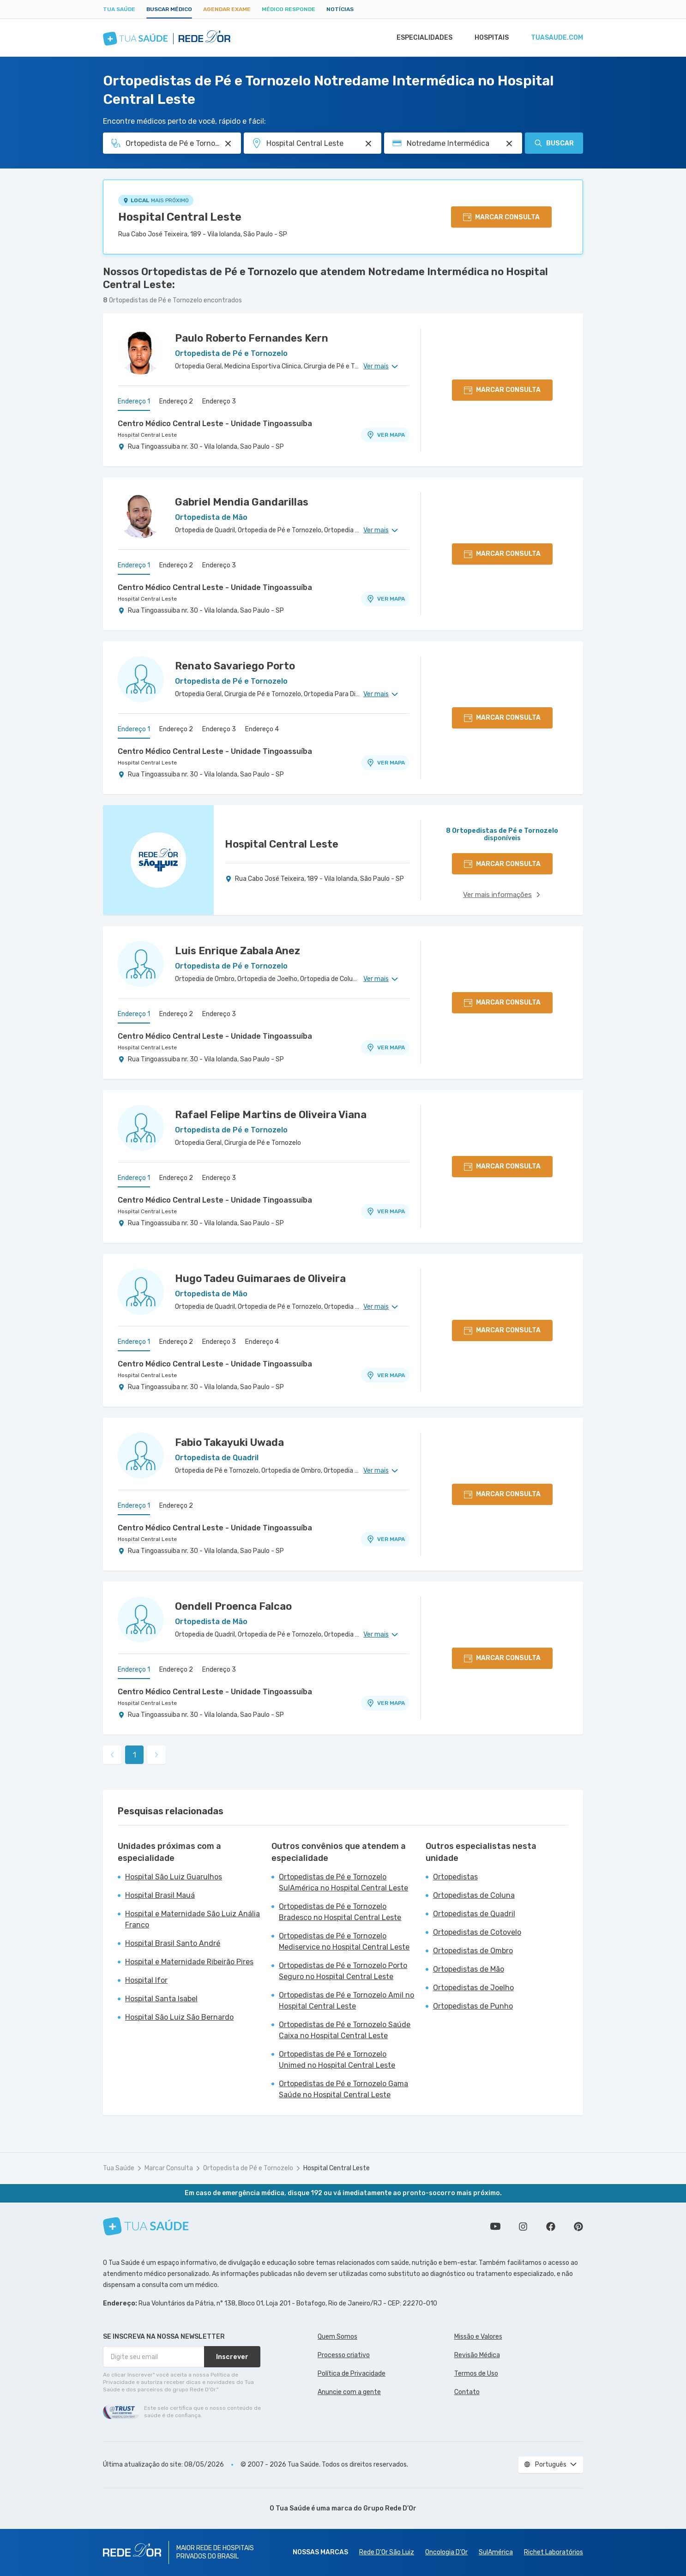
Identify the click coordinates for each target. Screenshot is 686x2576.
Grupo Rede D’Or (389, 2508)
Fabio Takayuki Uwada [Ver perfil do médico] (229, 1442)
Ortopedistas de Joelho (473, 1987)
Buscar (554, 143)
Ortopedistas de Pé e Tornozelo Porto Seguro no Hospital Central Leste (343, 1971)
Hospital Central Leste (179, 217)
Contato (467, 2392)
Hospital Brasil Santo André (172, 1943)
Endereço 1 (134, 401)
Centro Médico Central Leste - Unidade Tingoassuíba (215, 423)
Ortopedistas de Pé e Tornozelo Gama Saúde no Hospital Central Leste (343, 2089)
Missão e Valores (478, 2337)
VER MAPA (385, 434)
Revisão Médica (477, 2355)
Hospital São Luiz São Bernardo (179, 2017)
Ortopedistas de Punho (473, 2006)
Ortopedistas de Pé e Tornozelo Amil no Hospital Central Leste (346, 2000)
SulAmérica (496, 2552)
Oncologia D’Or (446, 2552)
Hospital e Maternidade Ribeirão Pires (189, 1961)
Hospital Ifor (146, 1980)
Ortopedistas (455, 1876)
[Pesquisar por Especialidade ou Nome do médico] (228, 143)
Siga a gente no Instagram (523, 2226)
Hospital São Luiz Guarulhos (173, 1876)
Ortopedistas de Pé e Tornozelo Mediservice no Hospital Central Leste (344, 1941)
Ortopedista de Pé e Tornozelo (248, 2168)
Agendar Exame (227, 9)
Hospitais (489, 38)
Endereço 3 (219, 401)
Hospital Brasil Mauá (160, 1895)
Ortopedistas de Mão (468, 1969)
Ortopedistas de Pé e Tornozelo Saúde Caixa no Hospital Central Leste (344, 2030)
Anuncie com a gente (349, 2392)
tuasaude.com (556, 38)
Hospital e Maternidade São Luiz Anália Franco (192, 1919)
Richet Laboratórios (553, 2552)
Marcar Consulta (168, 2168)
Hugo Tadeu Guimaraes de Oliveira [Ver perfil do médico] (260, 1278)
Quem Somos (337, 2337)
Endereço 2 (176, 401)
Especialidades (420, 38)
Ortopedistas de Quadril (474, 1913)
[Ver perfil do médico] (141, 351)
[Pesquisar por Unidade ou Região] (368, 143)
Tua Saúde (119, 9)
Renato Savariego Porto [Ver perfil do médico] (235, 666)
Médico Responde (288, 9)
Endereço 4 (262, 729)
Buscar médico (169, 9)
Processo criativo (344, 2355)
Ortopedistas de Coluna (474, 1895)
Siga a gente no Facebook (550, 2226)
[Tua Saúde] (146, 2226)
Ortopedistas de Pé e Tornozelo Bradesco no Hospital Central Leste (340, 1912)
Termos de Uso (476, 2373)
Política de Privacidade (351, 2373)
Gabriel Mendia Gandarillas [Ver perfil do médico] (241, 502)
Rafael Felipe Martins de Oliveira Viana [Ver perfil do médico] (271, 1114)
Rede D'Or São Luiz (386, 2552)
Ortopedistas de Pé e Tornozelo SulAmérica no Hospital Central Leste (343, 1882)
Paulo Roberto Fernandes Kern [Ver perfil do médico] (251, 338)
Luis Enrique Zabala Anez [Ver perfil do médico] (237, 951)
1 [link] (134, 1755)
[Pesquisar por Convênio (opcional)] (509, 143)
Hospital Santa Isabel (161, 1998)
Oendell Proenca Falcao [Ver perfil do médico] (233, 1606)
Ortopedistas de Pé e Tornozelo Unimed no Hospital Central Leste (337, 2060)
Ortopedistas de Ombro (473, 1950)
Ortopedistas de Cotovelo (477, 1932)
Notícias (340, 9)
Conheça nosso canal (495, 2226)
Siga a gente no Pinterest (578, 2226)
